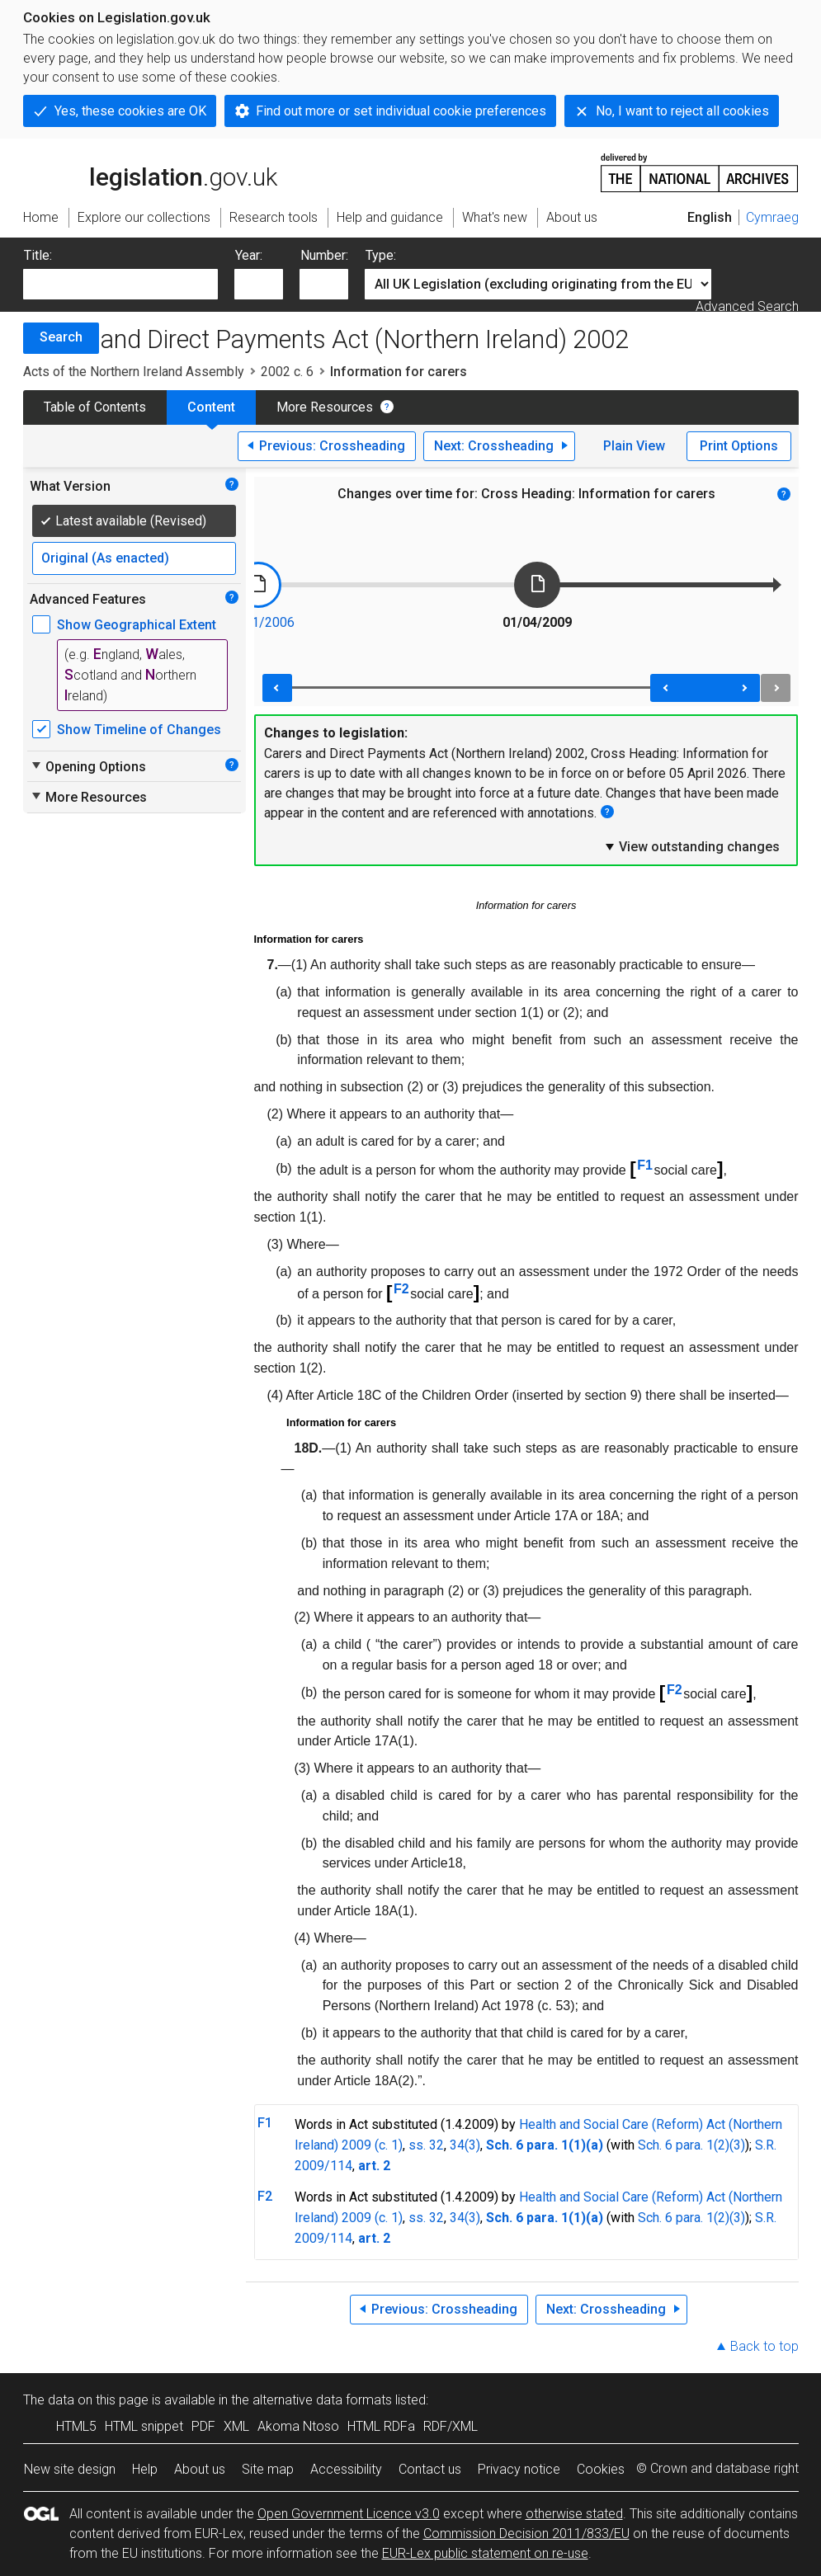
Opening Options (88, 766)
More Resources (324, 407)
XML (236, 2426)
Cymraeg (772, 217)
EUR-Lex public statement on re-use (485, 2553)
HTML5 (76, 2426)
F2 (401, 1289)
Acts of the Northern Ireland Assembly (133, 371)
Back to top (764, 2346)
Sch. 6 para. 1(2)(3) (691, 2145)
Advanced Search (747, 306)
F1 (645, 1165)
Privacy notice (519, 2469)
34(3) (465, 2145)
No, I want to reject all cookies (682, 111)
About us (199, 2469)
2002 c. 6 (287, 371)
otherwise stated (574, 2514)
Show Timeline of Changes (139, 729)
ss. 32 (426, 2145)
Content (211, 407)
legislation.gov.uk (150, 171)
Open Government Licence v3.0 (348, 2514)
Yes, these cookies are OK (130, 111)
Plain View (634, 446)
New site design (70, 2469)
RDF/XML (450, 2426)
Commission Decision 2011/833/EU (526, 2533)
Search (61, 337)
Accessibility (346, 2469)
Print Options (739, 446)
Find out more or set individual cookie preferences (401, 111)
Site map (268, 2469)
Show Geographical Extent (136, 625)
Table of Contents (95, 407)
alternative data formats (322, 2400)
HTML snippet (144, 2426)
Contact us (430, 2469)
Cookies (601, 2469)
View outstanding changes (691, 846)
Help (145, 2469)
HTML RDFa (381, 2426)
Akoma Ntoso (298, 2426)
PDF (203, 2426)
